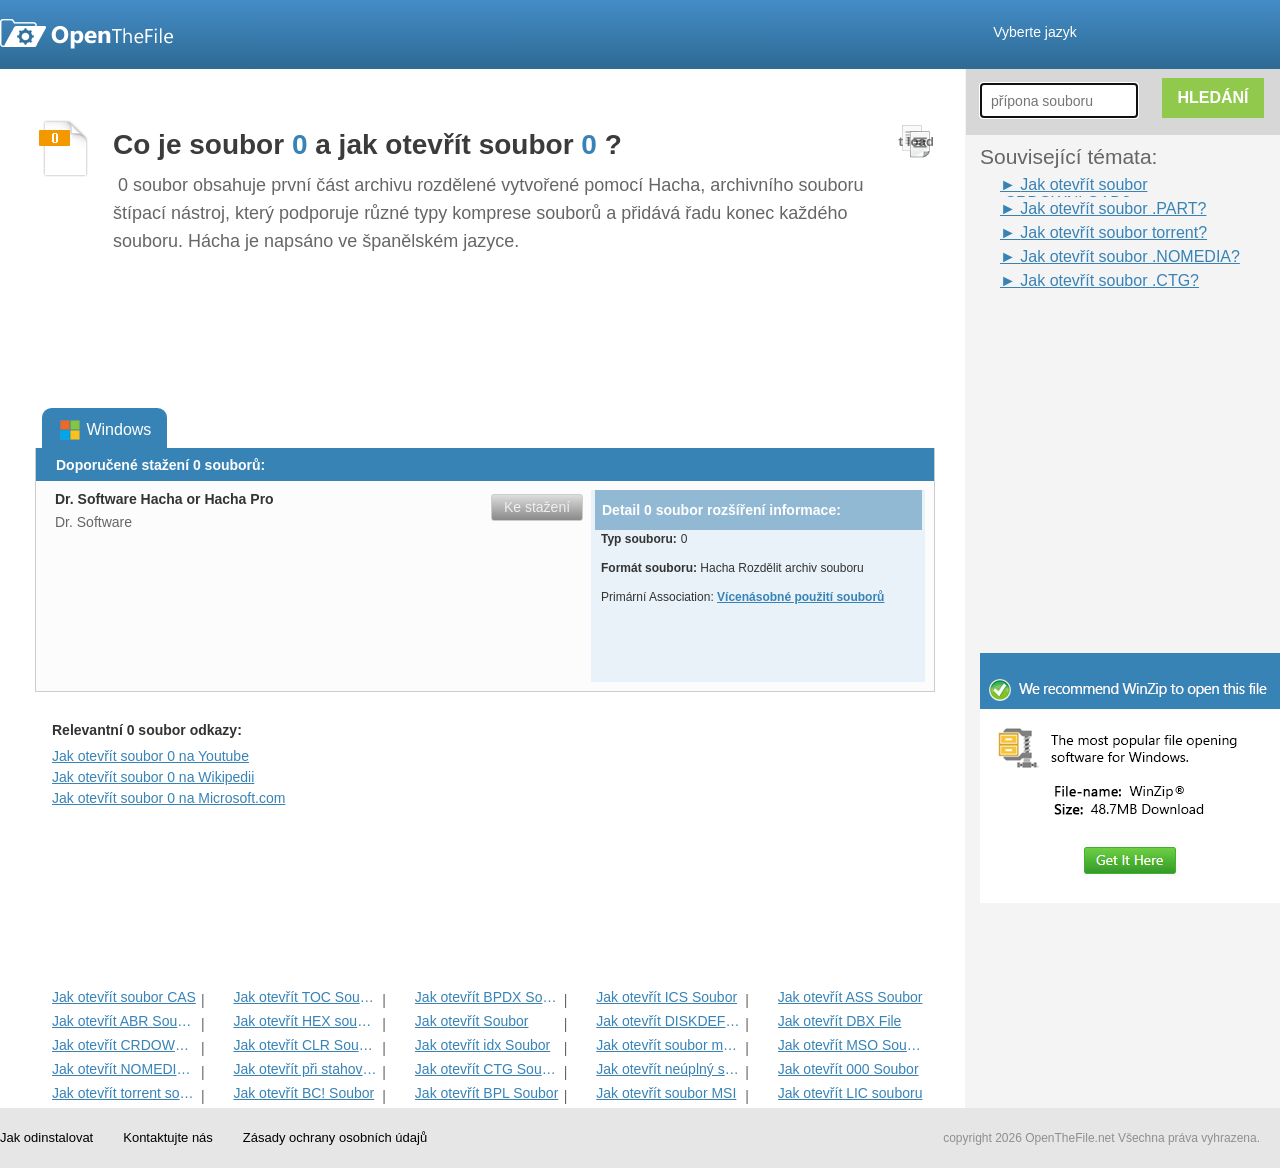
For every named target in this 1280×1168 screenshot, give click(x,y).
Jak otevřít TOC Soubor (305, 997)
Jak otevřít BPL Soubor (486, 1093)
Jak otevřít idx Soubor (482, 1045)
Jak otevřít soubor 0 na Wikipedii (153, 777)
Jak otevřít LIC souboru (850, 1093)
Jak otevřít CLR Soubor (305, 1045)
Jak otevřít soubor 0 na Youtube (150, 756)
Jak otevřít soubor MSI (666, 1093)
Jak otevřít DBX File (840, 1021)
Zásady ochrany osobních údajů (335, 1137)
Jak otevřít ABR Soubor (124, 1021)
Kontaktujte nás (168, 1137)
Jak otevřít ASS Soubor (850, 997)
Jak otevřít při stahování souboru (305, 1069)
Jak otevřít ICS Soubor (666, 997)
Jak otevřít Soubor (472, 1021)
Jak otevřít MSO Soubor (850, 1045)
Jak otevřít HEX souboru (305, 1021)
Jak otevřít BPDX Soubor (487, 997)
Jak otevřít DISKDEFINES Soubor (668, 1021)
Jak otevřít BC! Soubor (303, 1093)
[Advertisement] (1100, 338)
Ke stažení (537, 507)
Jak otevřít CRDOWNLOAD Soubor (124, 1045)
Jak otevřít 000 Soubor (848, 1069)
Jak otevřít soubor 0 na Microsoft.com (168, 798)
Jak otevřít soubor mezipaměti (668, 1045)
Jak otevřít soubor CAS (124, 997)
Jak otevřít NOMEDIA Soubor (124, 1069)
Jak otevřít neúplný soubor (668, 1069)
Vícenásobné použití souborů (800, 597)
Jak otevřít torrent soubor (124, 1093)
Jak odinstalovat (46, 1137)
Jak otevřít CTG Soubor (487, 1069)
